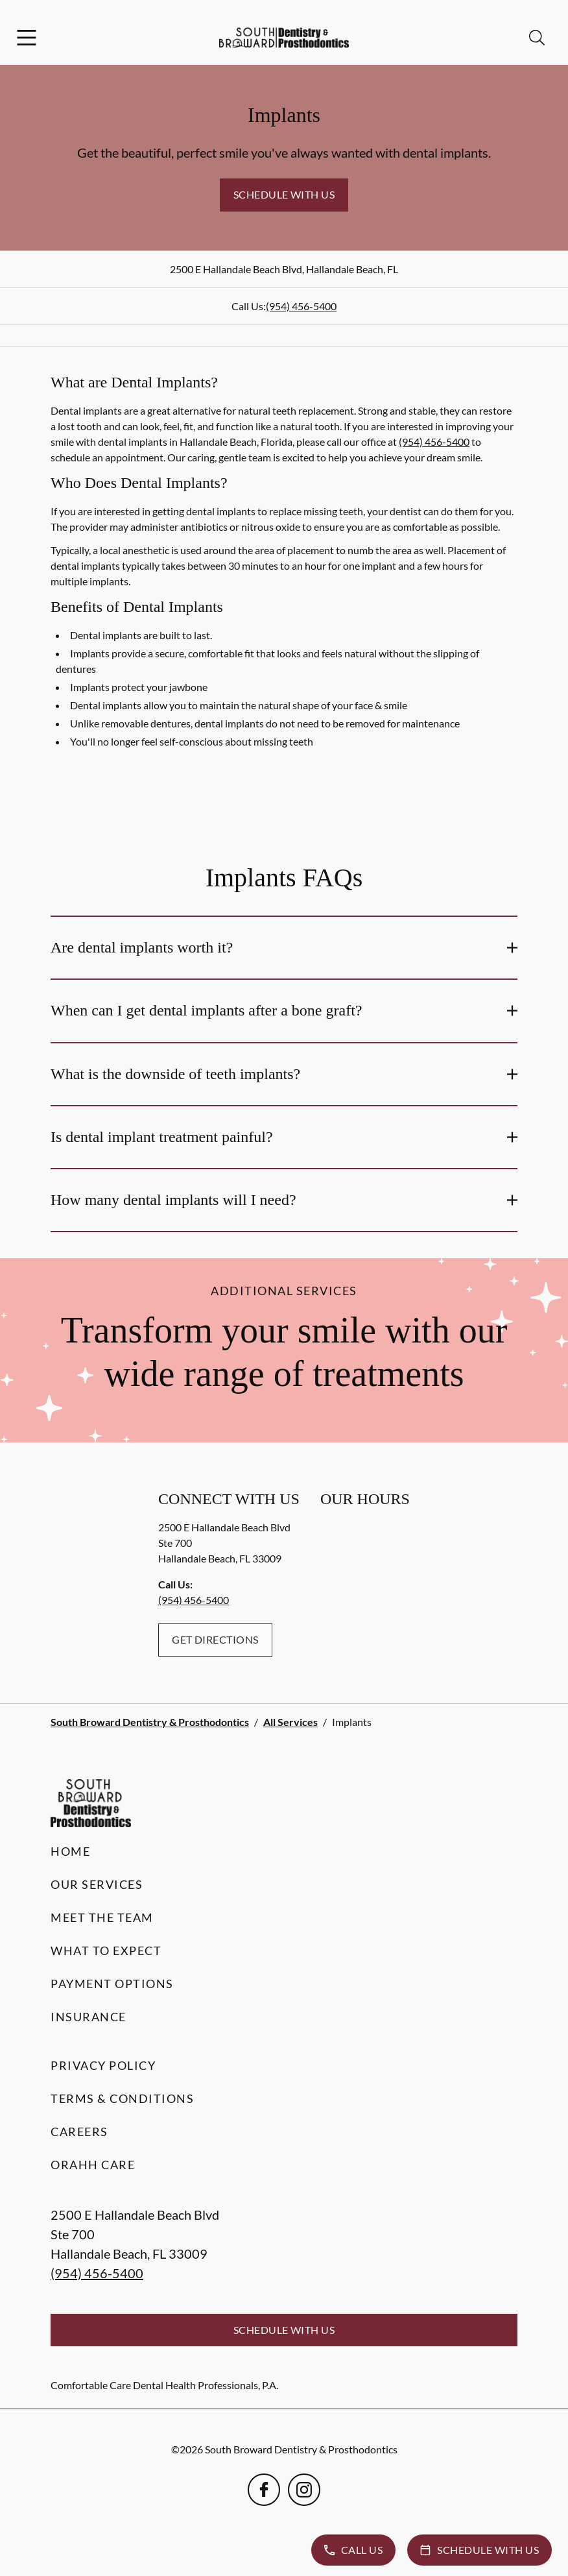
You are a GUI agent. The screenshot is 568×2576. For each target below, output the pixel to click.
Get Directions (215, 1639)
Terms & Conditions (122, 2098)
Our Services (97, 1884)
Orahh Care (93, 2164)
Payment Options (112, 1983)
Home (70, 1851)
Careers (79, 2131)
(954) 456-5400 (301, 306)
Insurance (88, 2017)
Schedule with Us (284, 194)
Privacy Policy (103, 2065)
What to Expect (106, 1950)
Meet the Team (102, 1917)
